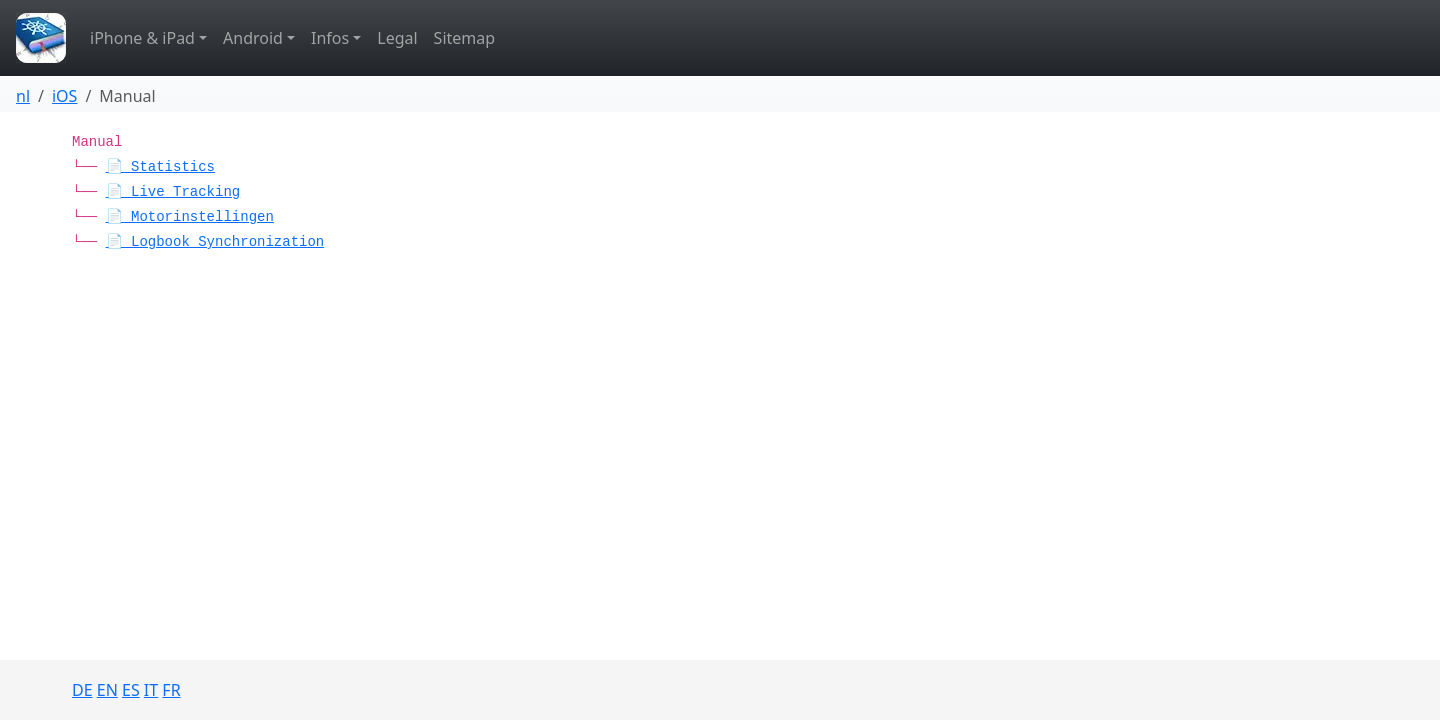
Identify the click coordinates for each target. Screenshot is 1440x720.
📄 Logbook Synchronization (215, 242)
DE (82, 690)
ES (131, 690)
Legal (397, 38)
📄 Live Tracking (173, 192)
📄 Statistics (160, 167)
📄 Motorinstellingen (190, 217)
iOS (64, 96)
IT (151, 690)
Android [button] (253, 38)
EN (107, 690)
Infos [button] (330, 38)
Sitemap (465, 38)
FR (171, 690)
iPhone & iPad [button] (142, 38)
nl (23, 96)
